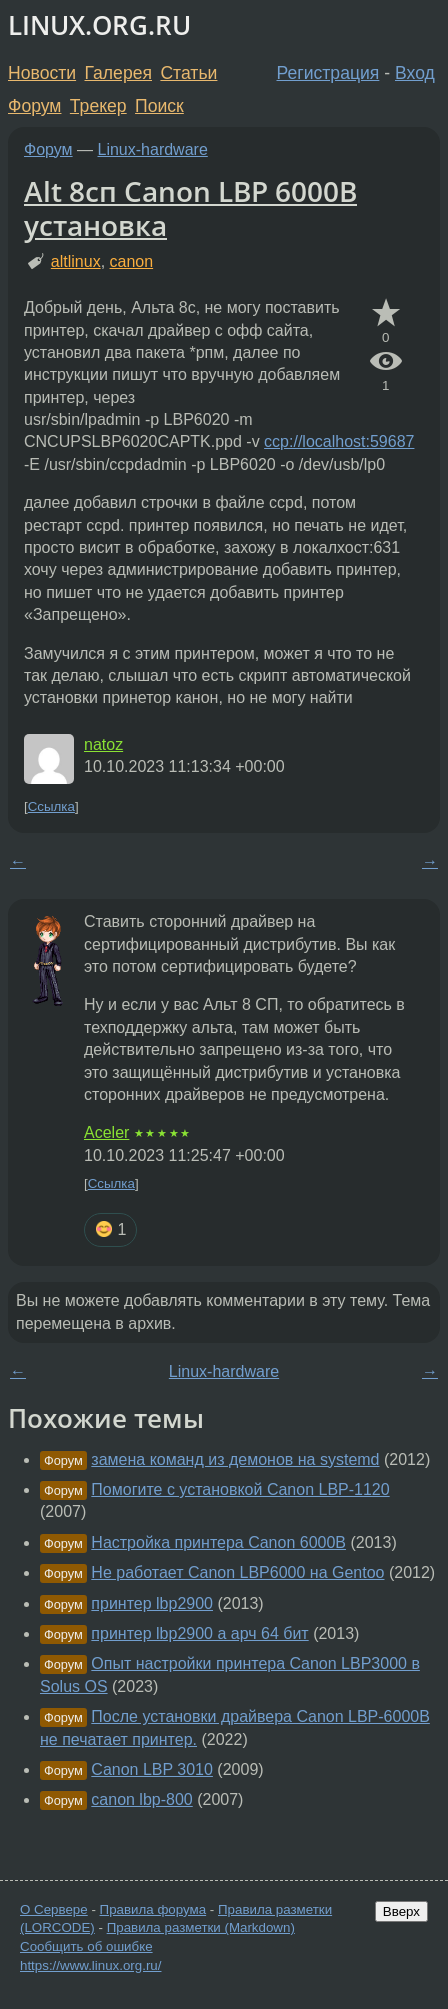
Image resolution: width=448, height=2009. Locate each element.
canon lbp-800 (141, 1799)
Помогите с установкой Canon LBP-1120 (240, 1489)
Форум (34, 106)
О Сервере (54, 1909)
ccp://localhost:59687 (339, 441)
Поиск (159, 106)
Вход (415, 73)
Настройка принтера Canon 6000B (218, 1542)
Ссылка (51, 806)
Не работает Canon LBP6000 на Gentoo (237, 1572)
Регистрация (328, 73)
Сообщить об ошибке (86, 1946)
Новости (42, 73)
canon (132, 261)
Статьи (188, 73)
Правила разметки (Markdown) (201, 1927)
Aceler (106, 1132)
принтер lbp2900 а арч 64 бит (199, 1633)
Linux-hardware (153, 149)
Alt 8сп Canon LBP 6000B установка (190, 208)
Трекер (98, 106)
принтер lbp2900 (152, 1603)
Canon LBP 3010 (152, 1769)
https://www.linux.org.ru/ (90, 1965)
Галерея (118, 73)
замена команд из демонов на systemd (235, 1459)
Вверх (401, 1911)
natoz (103, 744)
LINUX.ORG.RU (99, 25)
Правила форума (153, 1909)
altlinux (76, 261)
